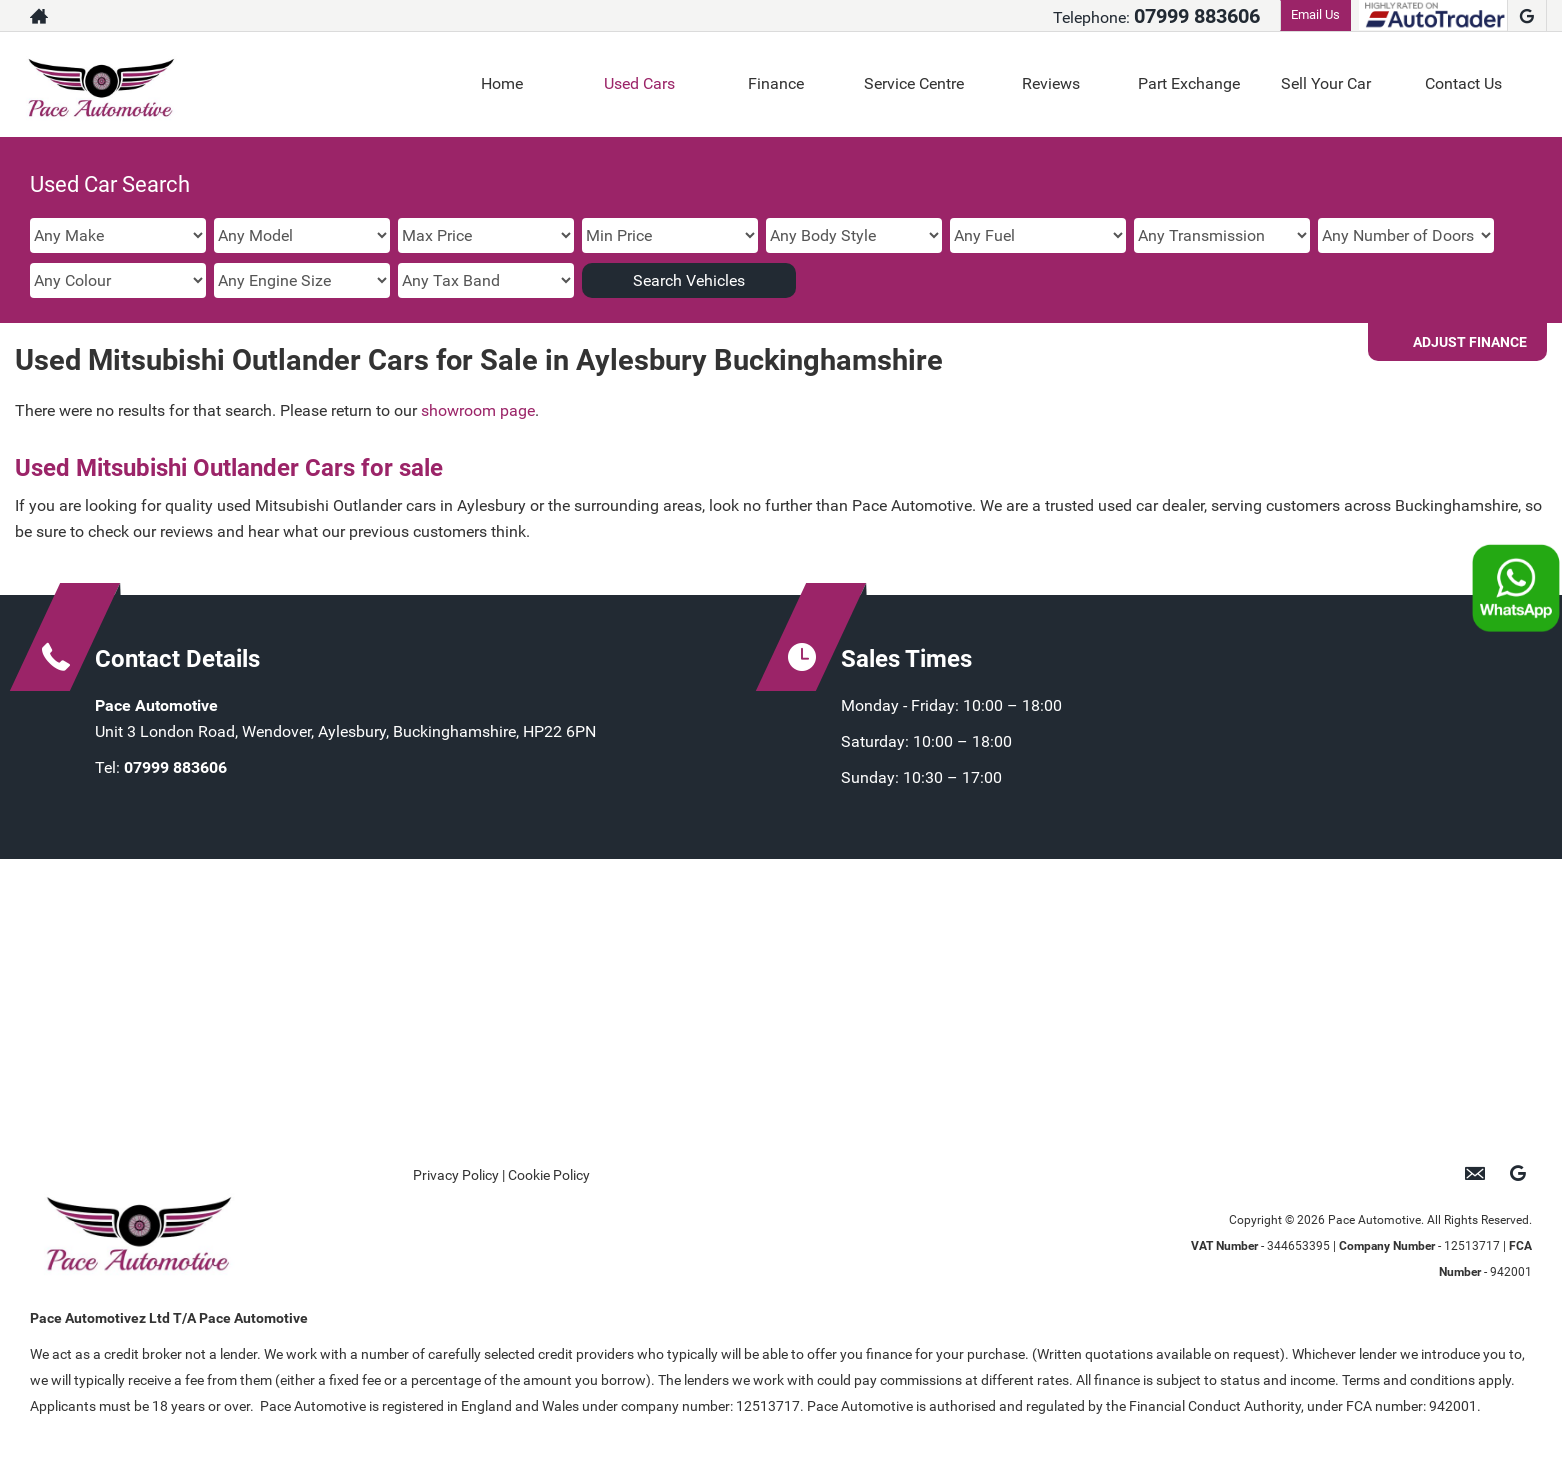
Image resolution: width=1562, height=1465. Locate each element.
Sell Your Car (1326, 83)
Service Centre (914, 83)
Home (502, 83)
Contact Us (1463, 83)
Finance (776, 83)
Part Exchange (1189, 83)
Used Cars (639, 83)
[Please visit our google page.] (1526, 16)
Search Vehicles (689, 280)
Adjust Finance (1470, 342)
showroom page (478, 410)
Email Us (1315, 14)
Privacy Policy (456, 1175)
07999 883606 (1197, 16)
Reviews (1051, 83)
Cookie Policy (549, 1175)
